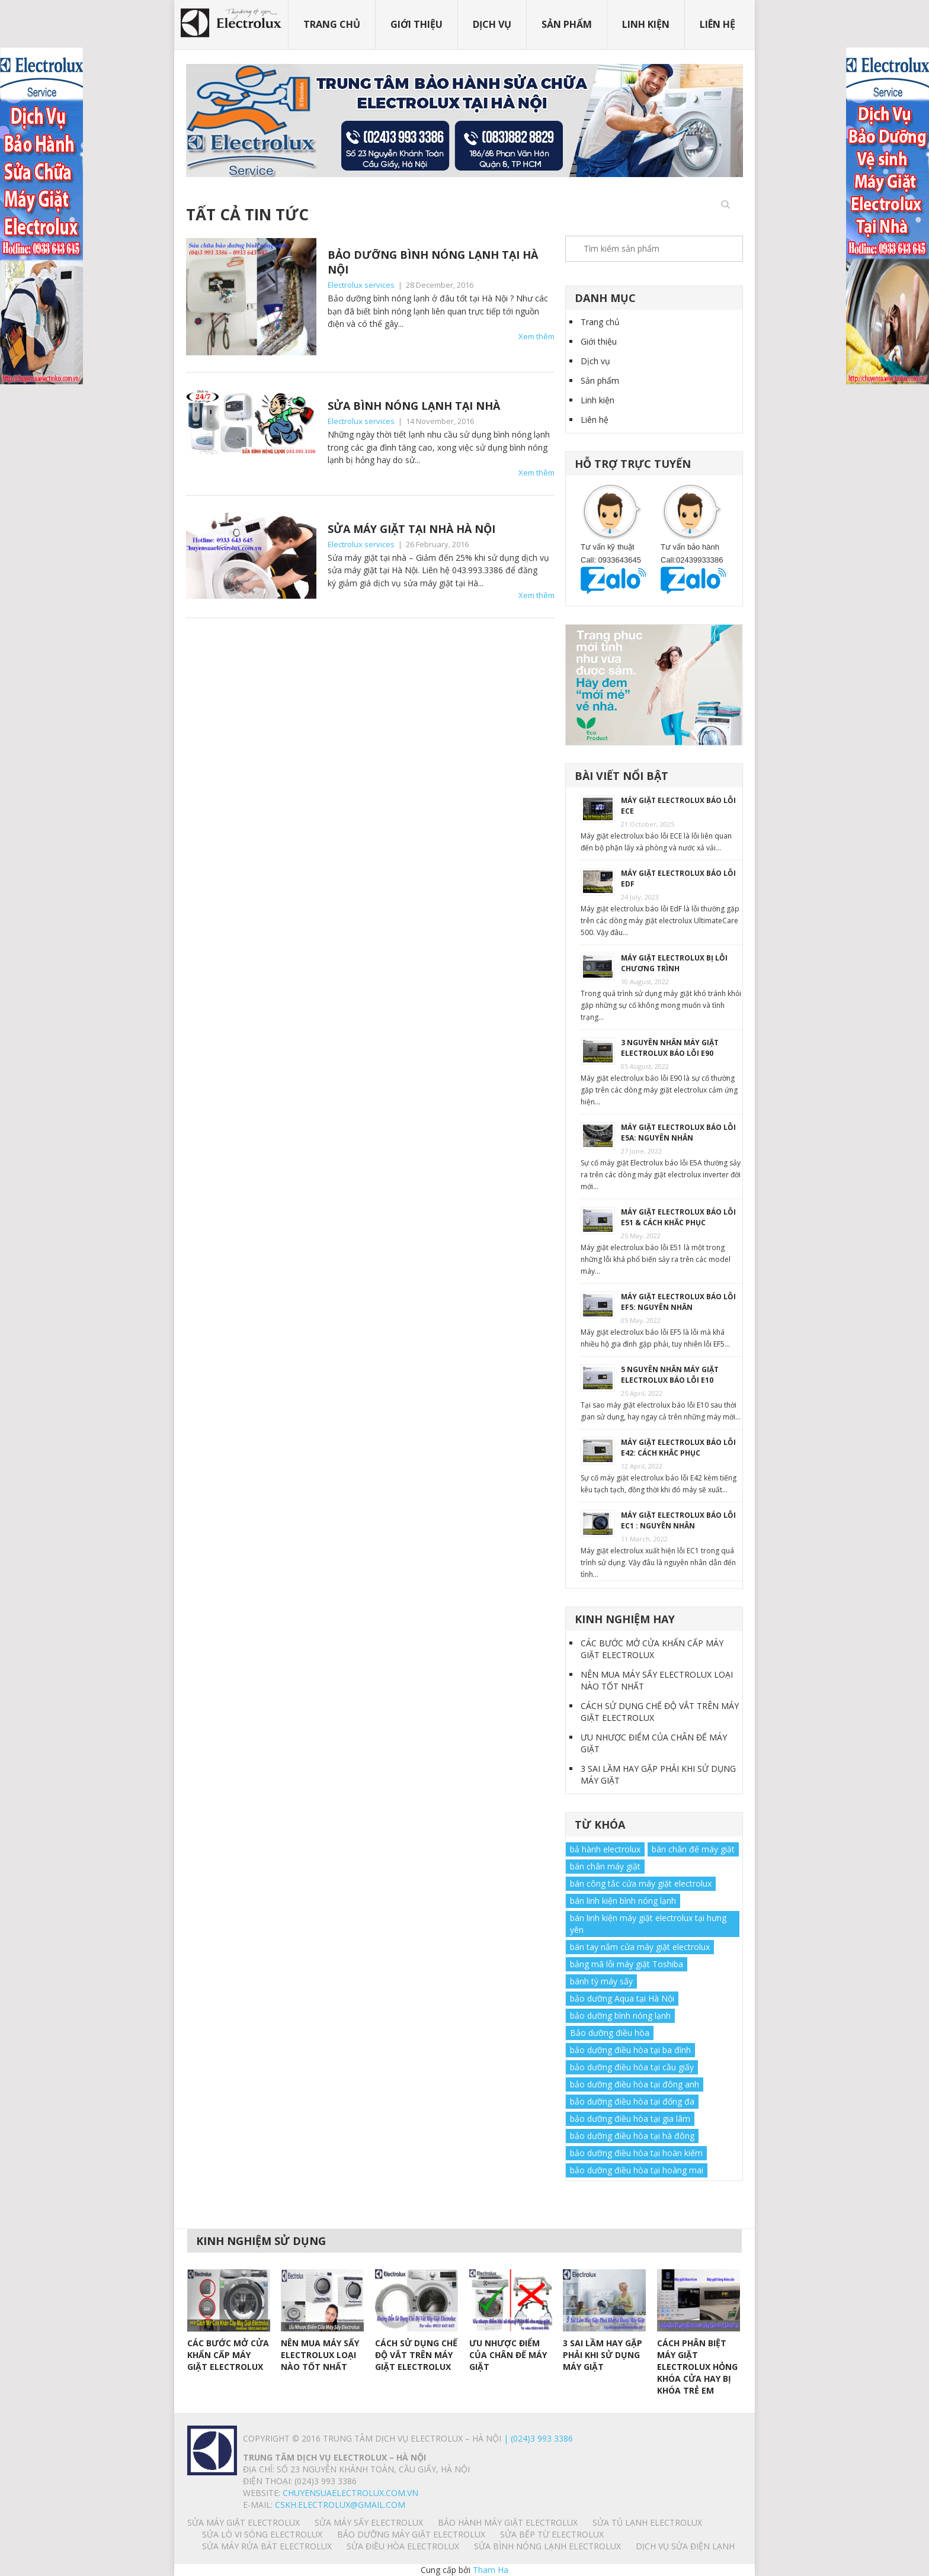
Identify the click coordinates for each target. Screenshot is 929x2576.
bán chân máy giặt (605, 1866)
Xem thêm (536, 336)
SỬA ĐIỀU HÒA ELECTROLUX (403, 2546)
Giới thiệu (416, 24)
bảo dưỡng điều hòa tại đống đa (632, 2101)
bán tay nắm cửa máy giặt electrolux (640, 1946)
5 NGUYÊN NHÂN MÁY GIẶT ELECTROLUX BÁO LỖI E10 (670, 1374)
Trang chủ (331, 24)
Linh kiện (645, 24)
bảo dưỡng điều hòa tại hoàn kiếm (636, 2153)
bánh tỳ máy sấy (601, 1981)
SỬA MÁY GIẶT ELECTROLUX (243, 2522)
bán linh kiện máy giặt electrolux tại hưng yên (648, 1923)
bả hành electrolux (605, 1849)
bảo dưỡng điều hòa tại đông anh (634, 2084)
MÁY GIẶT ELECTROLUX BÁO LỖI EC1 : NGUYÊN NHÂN (678, 1520)
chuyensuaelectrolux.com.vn (350, 2492)
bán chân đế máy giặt (693, 1849)
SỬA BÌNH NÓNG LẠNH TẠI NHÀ (414, 406)
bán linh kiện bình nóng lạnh (623, 1900)
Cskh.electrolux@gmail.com (340, 2504)
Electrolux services (361, 285)
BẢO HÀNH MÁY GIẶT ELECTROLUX (508, 2522)
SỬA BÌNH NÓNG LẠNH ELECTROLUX (547, 2546)
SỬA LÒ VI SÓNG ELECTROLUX (262, 2534)
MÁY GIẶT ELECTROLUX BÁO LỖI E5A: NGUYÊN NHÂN (678, 1132)
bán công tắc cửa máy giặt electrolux (641, 1883)
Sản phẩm (567, 24)
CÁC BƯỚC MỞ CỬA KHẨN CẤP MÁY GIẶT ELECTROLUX (652, 1648)
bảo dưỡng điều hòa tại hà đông (632, 2135)
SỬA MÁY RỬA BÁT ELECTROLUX (267, 2546)
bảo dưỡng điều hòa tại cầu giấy (632, 2067)
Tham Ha (490, 2569)
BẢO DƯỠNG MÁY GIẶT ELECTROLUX (411, 2534)
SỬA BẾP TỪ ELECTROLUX (552, 2534)
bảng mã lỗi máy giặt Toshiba (626, 1964)
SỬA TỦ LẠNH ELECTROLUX (647, 2522)
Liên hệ (717, 24)
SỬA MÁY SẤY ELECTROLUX (369, 2522)
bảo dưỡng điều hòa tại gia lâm (630, 2118)
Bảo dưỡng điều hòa (609, 2032)
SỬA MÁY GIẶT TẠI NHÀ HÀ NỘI (411, 529)
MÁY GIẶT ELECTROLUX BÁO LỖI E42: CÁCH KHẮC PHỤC (678, 1447)
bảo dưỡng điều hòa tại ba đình (630, 2049)
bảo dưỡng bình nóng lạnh (620, 2015)
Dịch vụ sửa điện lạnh (685, 2546)
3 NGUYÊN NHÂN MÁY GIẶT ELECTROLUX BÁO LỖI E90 (670, 1048)
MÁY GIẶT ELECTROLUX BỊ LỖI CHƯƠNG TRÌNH (674, 963)
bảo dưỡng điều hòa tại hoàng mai (636, 2170)
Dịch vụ (492, 24)
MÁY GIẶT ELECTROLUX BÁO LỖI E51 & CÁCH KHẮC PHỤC (678, 1217)
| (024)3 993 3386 (537, 2438)
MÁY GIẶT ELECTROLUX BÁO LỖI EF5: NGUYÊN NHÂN (678, 1302)
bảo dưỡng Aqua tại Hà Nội (622, 1998)
